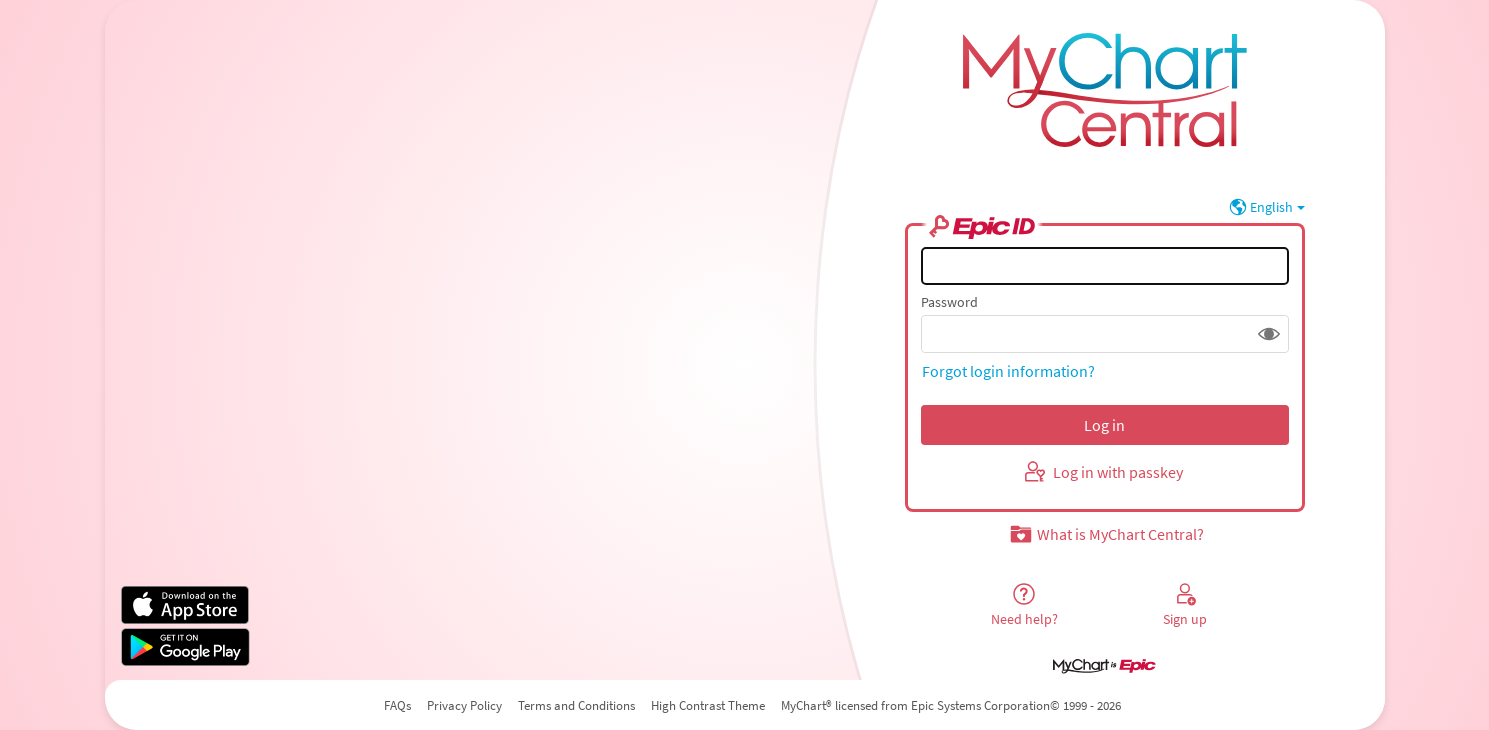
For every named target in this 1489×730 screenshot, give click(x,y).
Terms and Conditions (576, 705)
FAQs (397, 705)
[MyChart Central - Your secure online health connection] (1105, 81)
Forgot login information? (1008, 371)
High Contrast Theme (708, 705)
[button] (1269, 334)
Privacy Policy (464, 705)
